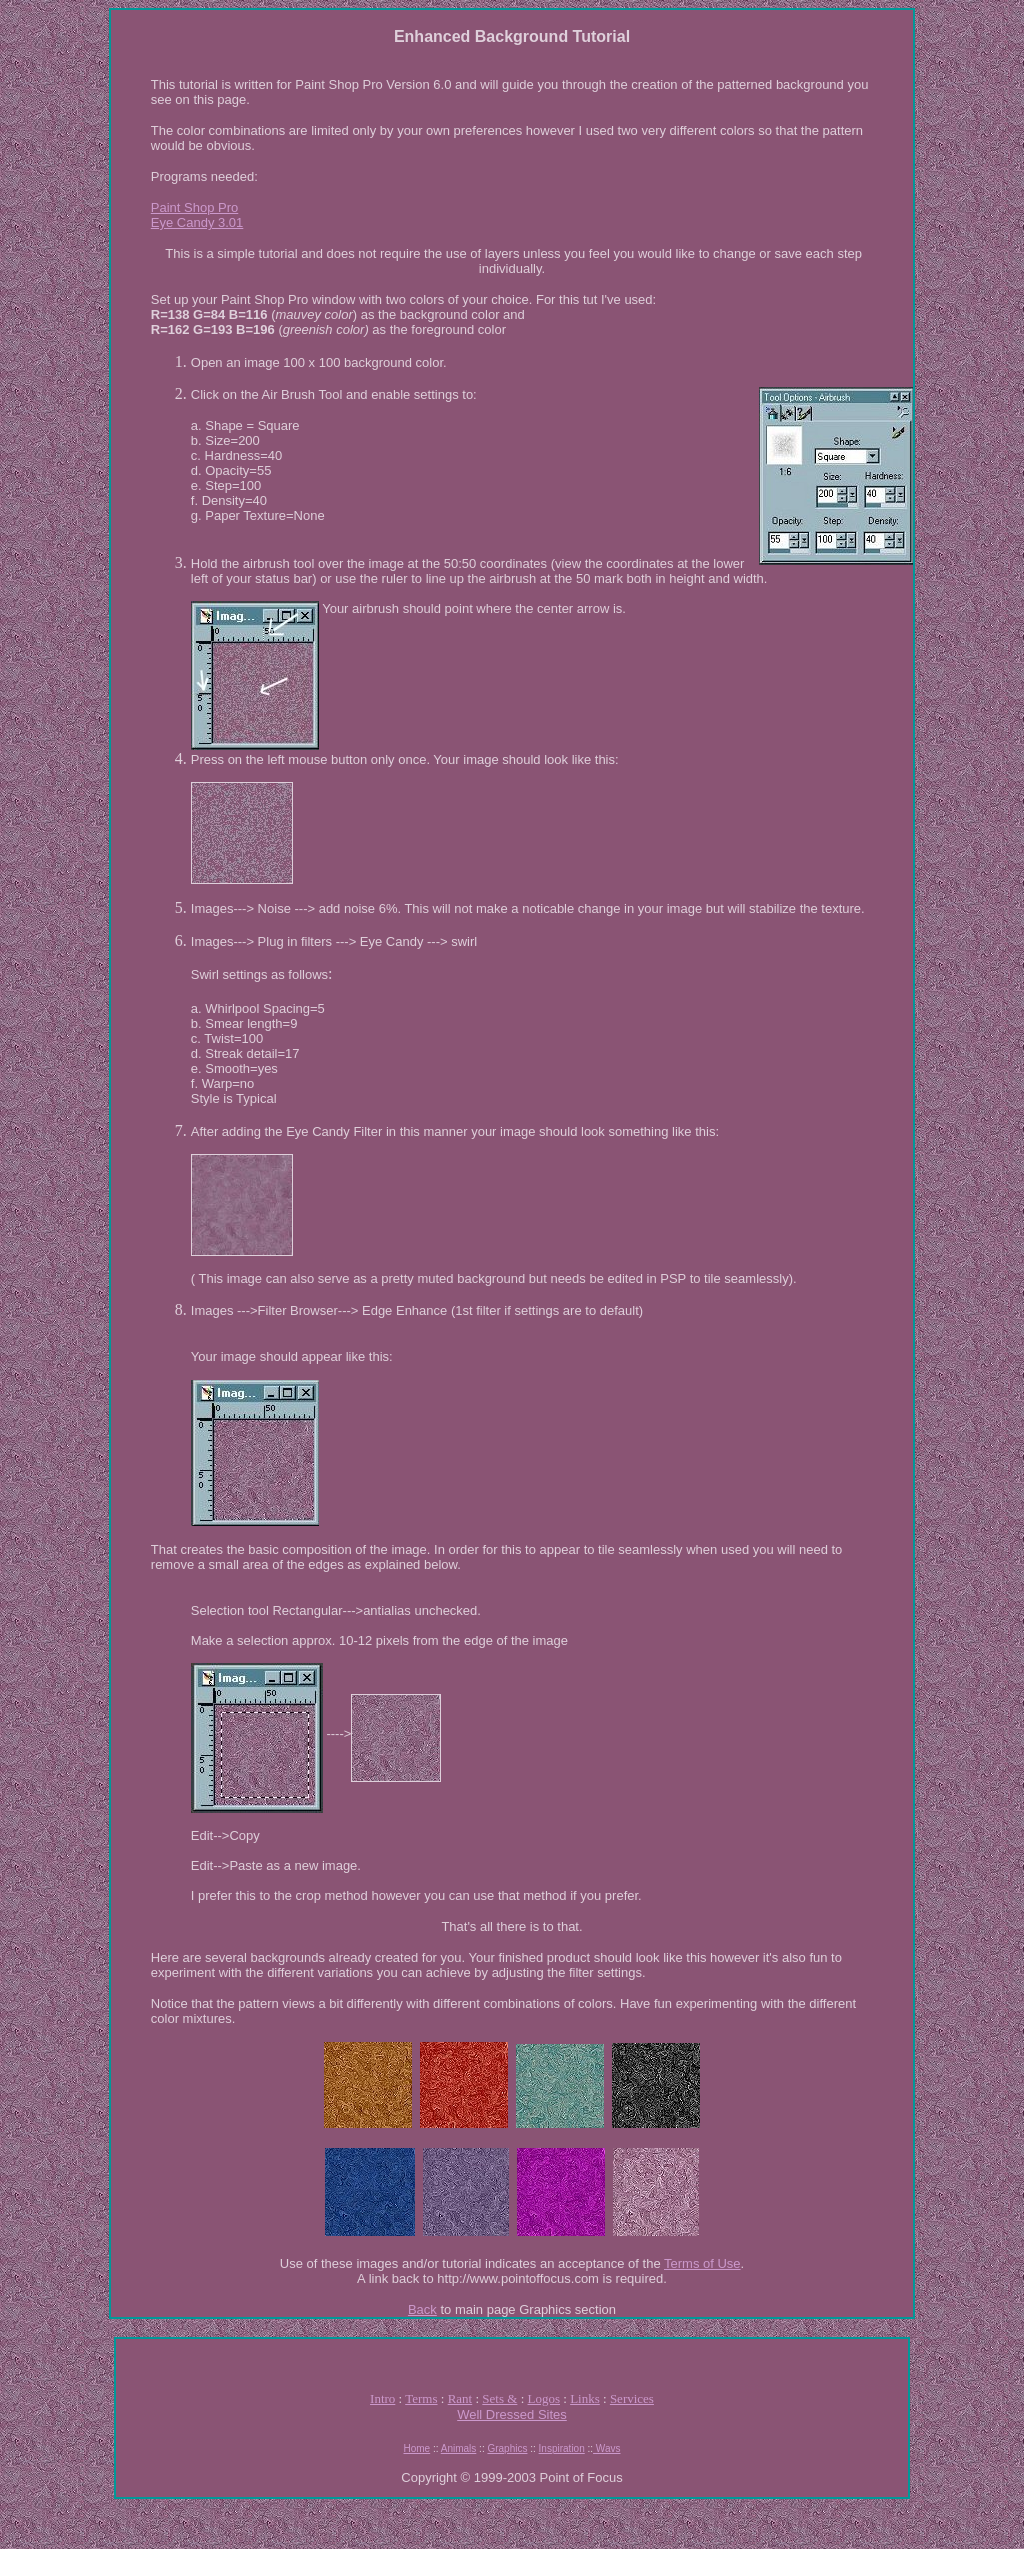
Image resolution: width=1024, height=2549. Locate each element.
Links (585, 2398)
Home (417, 2448)
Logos (544, 2398)
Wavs (606, 2448)
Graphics (507, 2448)
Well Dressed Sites (512, 2414)
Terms (421, 2398)
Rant (460, 2398)
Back (422, 2309)
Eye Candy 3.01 (197, 222)
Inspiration (562, 2448)
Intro (382, 2398)
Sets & (499, 2398)
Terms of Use (702, 2263)
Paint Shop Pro (194, 207)
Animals (459, 2448)
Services (632, 2398)
